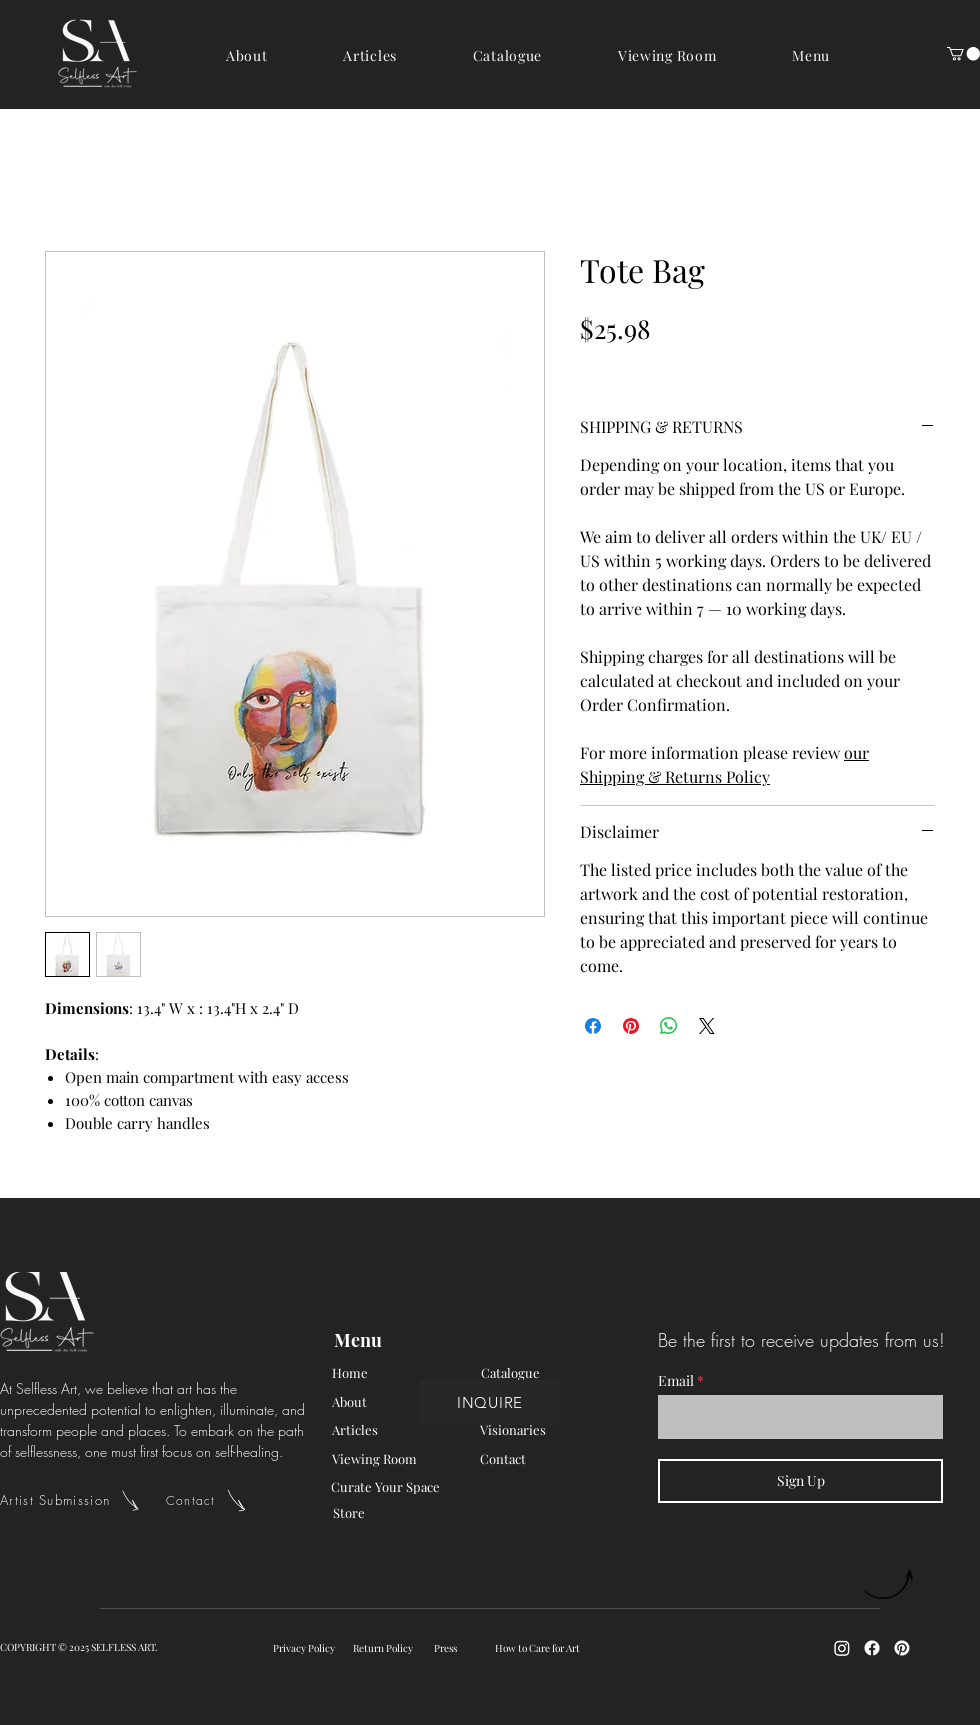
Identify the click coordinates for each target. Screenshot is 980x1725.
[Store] (404, 1512)
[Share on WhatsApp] (669, 1026)
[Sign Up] (800, 1481)
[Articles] (403, 1430)
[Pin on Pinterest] (631, 1026)
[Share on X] (707, 1026)
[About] (403, 1402)
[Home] (403, 1373)
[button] (811, 55)
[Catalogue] (552, 1373)
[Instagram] (842, 1648)
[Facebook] (872, 1648)
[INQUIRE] (490, 1402)
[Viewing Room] (403, 1459)
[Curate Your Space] (430, 1487)
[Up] (872, 1584)
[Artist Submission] (83, 1500)
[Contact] (218, 1500)
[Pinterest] (902, 1648)
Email (676, 1381)
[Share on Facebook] (593, 1026)
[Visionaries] (551, 1430)
